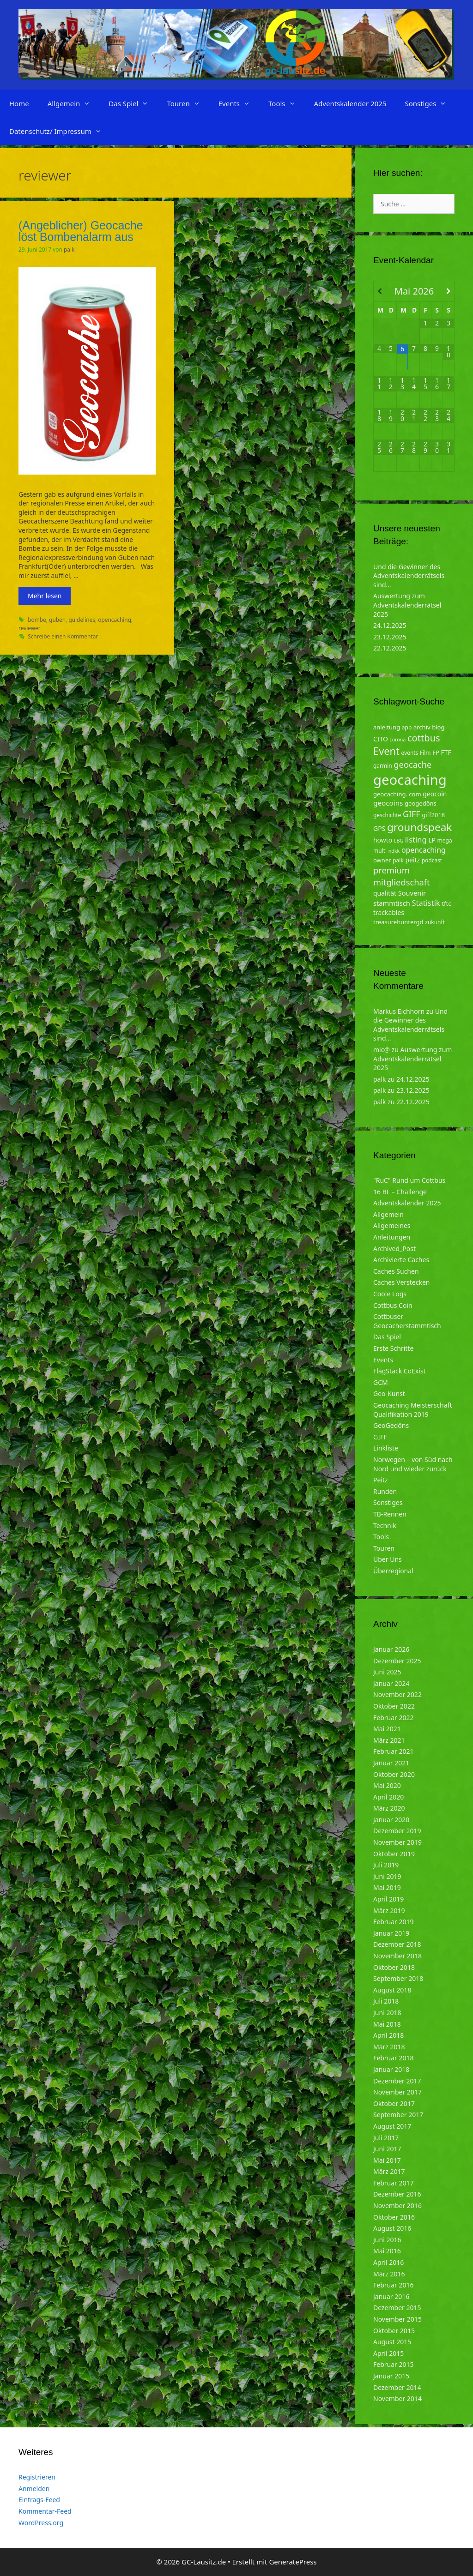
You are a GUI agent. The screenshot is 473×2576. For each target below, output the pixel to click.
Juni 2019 (387, 1876)
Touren (188, 103)
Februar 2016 (393, 2285)
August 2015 (392, 2341)
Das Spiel (133, 103)
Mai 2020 (387, 1785)
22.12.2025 (389, 648)
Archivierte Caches (401, 1259)
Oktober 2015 (394, 2330)
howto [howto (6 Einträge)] (382, 840)
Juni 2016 (387, 2239)
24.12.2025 (389, 625)
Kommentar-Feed (45, 2511)
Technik (384, 1525)
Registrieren (36, 2477)
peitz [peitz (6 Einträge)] (412, 859)
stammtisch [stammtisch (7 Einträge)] (391, 903)
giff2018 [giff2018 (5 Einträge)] (433, 815)
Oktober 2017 (394, 2103)
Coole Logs (389, 1293)
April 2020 (388, 1797)
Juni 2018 (387, 2012)
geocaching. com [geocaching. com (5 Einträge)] (397, 794)
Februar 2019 (393, 1921)
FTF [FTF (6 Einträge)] (446, 752)
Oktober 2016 (394, 2217)
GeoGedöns (391, 1425)
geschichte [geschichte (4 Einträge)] (387, 815)
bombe (37, 619)
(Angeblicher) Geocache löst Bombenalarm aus (80, 231)
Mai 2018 (387, 2024)
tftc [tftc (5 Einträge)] (446, 903)
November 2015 (397, 2319)
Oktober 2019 (394, 1853)
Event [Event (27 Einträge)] (386, 751)
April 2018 (388, 2035)
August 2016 (392, 2228)
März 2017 (389, 2171)
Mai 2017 (387, 2160)
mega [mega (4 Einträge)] (444, 840)
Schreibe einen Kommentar (63, 636)
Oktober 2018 (394, 1967)
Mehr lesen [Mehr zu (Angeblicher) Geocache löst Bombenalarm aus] (44, 595)
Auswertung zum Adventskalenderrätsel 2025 (407, 604)
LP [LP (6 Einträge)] (432, 840)
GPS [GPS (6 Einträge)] (379, 828)
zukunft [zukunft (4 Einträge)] (435, 922)
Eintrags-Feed (39, 2499)
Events (238, 103)
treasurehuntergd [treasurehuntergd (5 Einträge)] (398, 922)
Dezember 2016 (397, 2194)
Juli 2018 (386, 2001)
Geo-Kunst (389, 1393)
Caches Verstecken (401, 1282)
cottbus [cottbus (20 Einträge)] (423, 737)
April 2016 (388, 2262)
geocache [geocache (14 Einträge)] (412, 764)
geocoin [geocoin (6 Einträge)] (435, 793)
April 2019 (388, 1899)
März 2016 (389, 2273)
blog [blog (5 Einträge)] (438, 727)
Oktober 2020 (394, 1774)
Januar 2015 (391, 2375)
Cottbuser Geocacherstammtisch (407, 1321)
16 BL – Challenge (400, 1191)
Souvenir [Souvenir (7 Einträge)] (412, 892)
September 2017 (398, 2114)
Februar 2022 (393, 1717)
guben (57, 619)
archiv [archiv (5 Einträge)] (422, 727)
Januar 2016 (391, 2296)
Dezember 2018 (397, 1944)
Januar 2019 (391, 1933)
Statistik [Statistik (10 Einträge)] (426, 902)
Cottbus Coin (392, 1305)
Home (19, 103)
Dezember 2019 (397, 1830)
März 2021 (389, 1740)
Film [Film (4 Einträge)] (425, 753)
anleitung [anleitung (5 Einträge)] (386, 727)
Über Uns (387, 1559)
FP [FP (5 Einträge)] (435, 752)
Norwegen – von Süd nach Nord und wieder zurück (413, 1464)
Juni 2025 (387, 1671)
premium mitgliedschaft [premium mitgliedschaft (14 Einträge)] (401, 876)
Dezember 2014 (397, 2387)
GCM (380, 1382)
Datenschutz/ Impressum (60, 131)
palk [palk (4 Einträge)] (398, 860)
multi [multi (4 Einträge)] (380, 851)
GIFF (380, 1436)
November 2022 (397, 1694)
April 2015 (388, 2353)
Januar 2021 (391, 1762)
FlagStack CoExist (399, 1370)
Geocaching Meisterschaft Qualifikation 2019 (412, 1410)
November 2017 (397, 2092)
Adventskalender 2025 (350, 103)
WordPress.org (40, 2522)
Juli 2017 (386, 2137)
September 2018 (398, 1978)
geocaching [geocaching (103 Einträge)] (410, 779)
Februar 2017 (393, 2183)
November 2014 (397, 2398)
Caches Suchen (396, 1271)
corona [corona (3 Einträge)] (398, 739)
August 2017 (392, 2126)
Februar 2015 (393, 2364)
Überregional (393, 1570)
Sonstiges (430, 103)
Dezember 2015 (397, 2307)
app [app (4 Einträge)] (407, 727)
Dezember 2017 (397, 2080)
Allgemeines (392, 1225)
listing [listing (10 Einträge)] (416, 839)
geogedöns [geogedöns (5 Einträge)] (421, 803)
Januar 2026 (391, 1649)
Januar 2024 (391, 1683)
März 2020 (389, 1808)
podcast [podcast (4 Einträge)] (432, 860)
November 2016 (397, 2205)
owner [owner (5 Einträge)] (382, 860)
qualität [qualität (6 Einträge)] (384, 893)
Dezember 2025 (397, 1660)
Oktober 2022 (394, 1706)
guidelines (81, 619)
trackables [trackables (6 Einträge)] (388, 912)
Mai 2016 (387, 2250)
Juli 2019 (386, 1864)
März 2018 (389, 2046)
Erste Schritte (393, 1348)
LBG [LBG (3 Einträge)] (398, 840)
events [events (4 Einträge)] (409, 753)
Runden (385, 1491)
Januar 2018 (391, 2069)
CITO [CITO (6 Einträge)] (380, 738)
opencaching (114, 619)
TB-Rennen (389, 1514)
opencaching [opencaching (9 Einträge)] (423, 850)
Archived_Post (394, 1248)
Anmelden (33, 2488)
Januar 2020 (391, 1819)
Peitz (380, 1479)
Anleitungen (391, 1237)
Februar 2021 (393, 1751)
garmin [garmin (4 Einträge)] (382, 766)
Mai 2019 (387, 1887)
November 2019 (397, 1842)
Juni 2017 (387, 2148)
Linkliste (385, 1448)
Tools (286, 103)
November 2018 (397, 1955)
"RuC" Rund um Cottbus (409, 1180)
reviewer (29, 628)
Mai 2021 (387, 1728)
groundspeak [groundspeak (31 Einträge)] (419, 827)
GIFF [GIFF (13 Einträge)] (411, 813)
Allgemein (74, 103)
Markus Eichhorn (398, 1011)
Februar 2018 (393, 2057)
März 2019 (389, 1910)
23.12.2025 (389, 636)
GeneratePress (292, 2561)
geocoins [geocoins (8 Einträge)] (388, 802)
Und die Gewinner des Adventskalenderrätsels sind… (408, 575)
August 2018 (392, 1990)
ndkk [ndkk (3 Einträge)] (394, 851)
